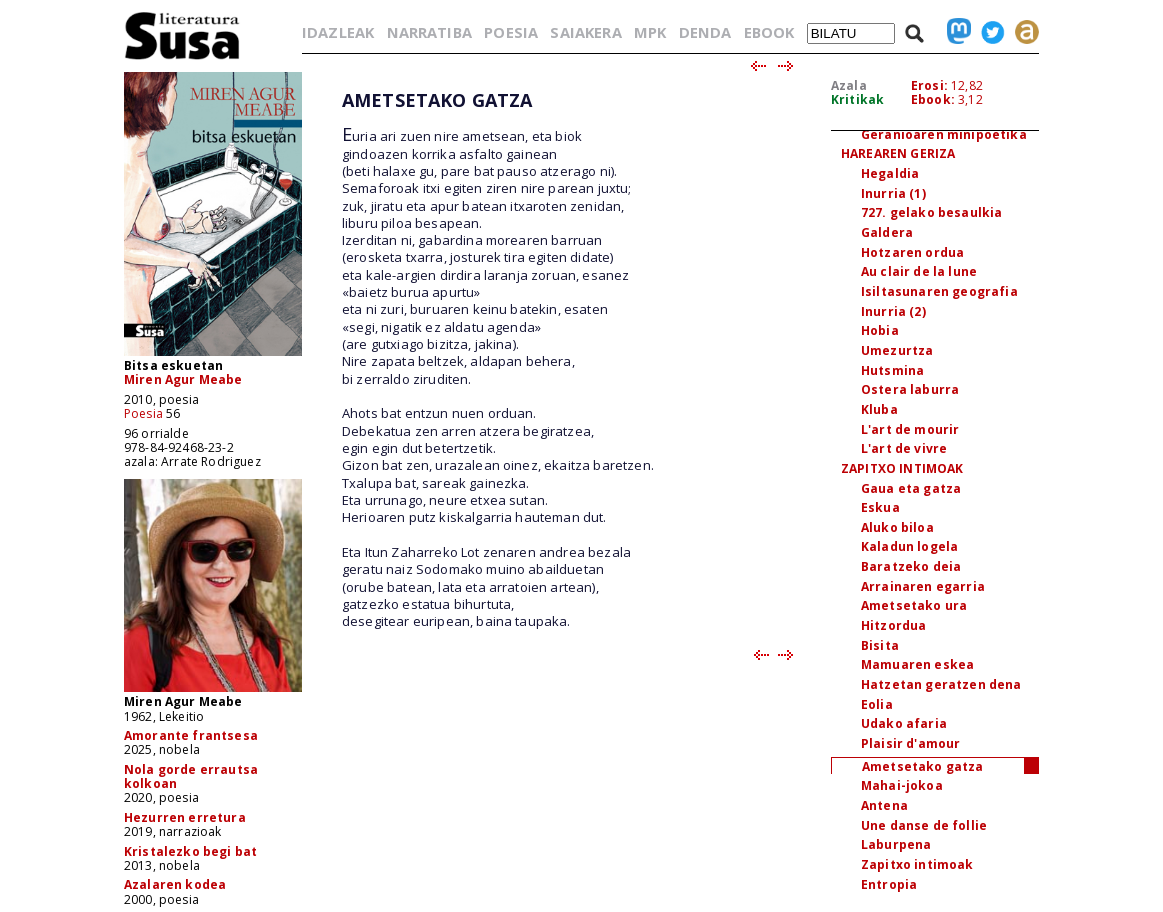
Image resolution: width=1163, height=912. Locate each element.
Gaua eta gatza (911, 488)
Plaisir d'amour (910, 743)
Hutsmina (892, 370)
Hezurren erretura (185, 817)
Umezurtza (897, 350)
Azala (849, 85)
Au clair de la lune (919, 271)
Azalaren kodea (175, 884)
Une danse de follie (924, 825)
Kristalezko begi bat (190, 851)
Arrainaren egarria (923, 586)
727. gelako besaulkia (931, 212)
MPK (650, 32)
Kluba (879, 409)
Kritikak (857, 99)
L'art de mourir (910, 429)
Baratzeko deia (911, 566)
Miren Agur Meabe (183, 379)
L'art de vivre (904, 448)
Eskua (880, 507)
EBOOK (769, 32)
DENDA (705, 32)
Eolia (877, 704)
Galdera (887, 232)
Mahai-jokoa (902, 785)
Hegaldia (890, 173)
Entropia (889, 884)
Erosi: (929, 85)
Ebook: (933, 99)
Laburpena (896, 844)
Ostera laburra (910, 389)
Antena (884, 805)
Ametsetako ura (914, 605)
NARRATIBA (429, 32)
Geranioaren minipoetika (944, 134)
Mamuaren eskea (917, 664)
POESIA (511, 32)
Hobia (880, 330)
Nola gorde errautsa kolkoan (191, 776)
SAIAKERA (585, 32)
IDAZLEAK (338, 32)
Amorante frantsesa (191, 735)
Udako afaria (904, 723)
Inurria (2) (893, 311)
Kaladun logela (909, 546)
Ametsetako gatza (923, 766)
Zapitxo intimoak (917, 864)
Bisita (880, 645)
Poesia (143, 413)
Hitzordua (893, 625)
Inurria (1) (893, 193)
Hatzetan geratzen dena (941, 684)
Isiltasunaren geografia (939, 291)
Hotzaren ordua (912, 252)
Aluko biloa (897, 527)
